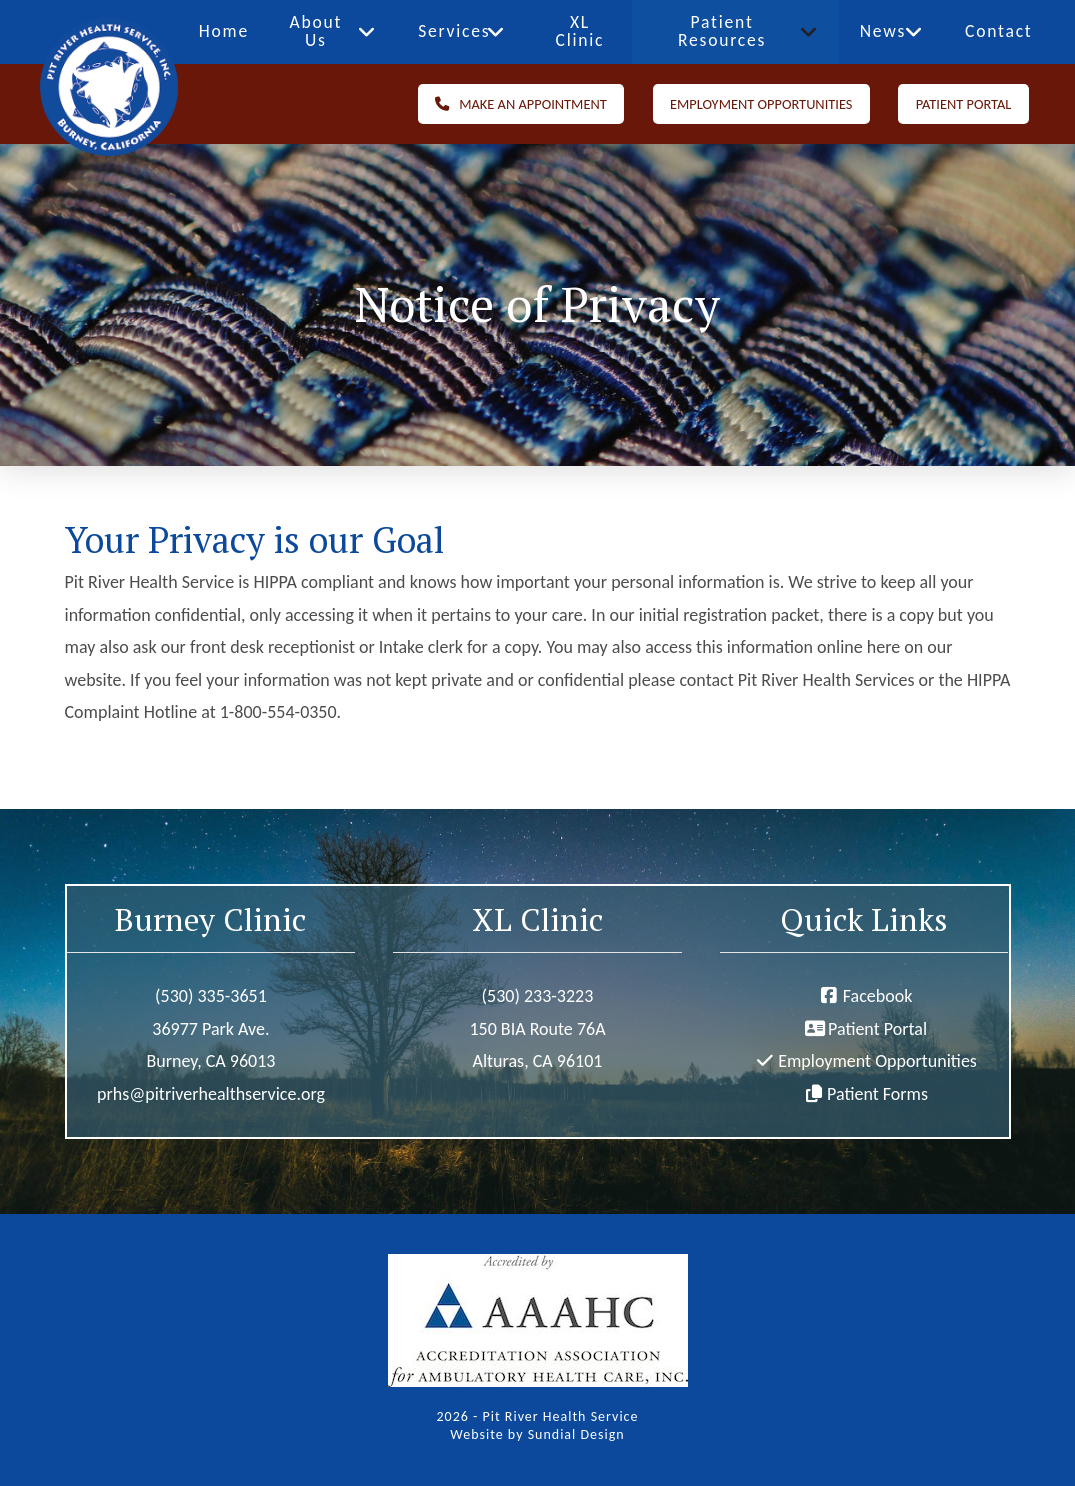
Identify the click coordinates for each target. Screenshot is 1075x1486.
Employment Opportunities (877, 1061)
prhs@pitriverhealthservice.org (211, 1094)
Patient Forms (877, 1094)
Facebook (878, 996)
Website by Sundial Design (537, 1434)
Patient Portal (877, 1029)
